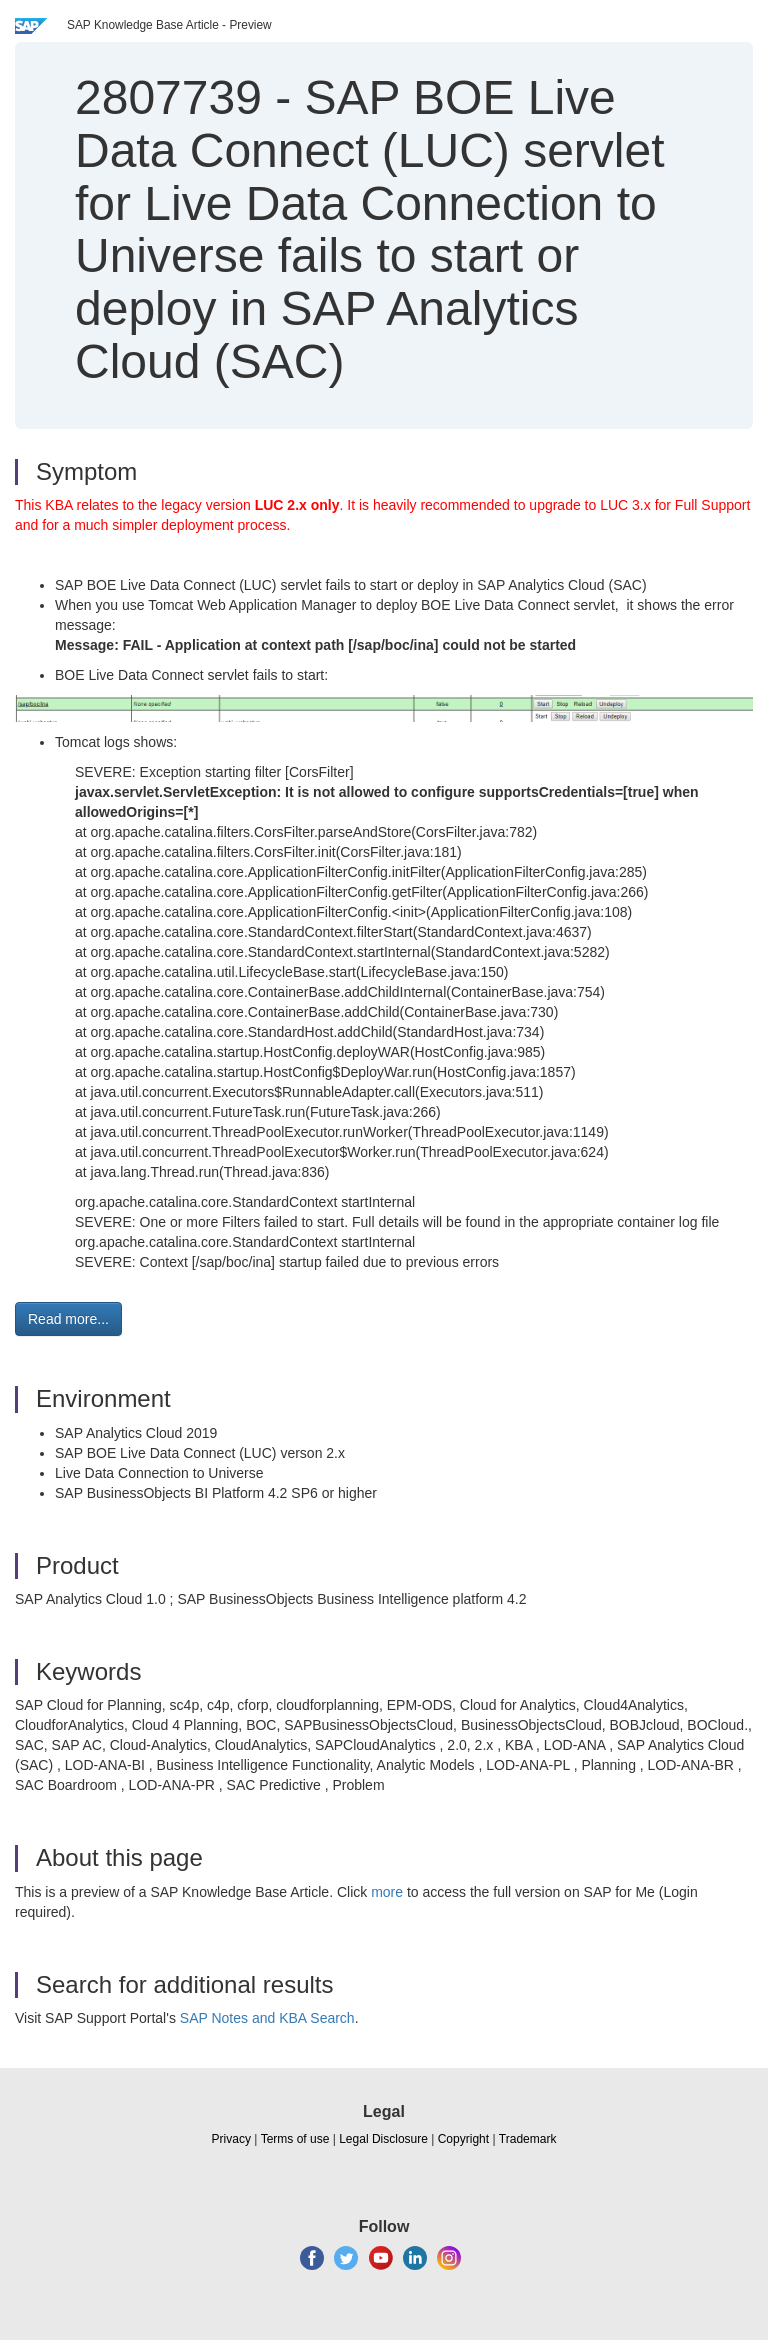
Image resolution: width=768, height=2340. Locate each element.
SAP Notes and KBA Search (267, 2018)
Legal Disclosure (383, 2139)
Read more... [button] (68, 1319)
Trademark (528, 2139)
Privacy (231, 2139)
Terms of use (295, 2139)
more (387, 1892)
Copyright (463, 2139)
